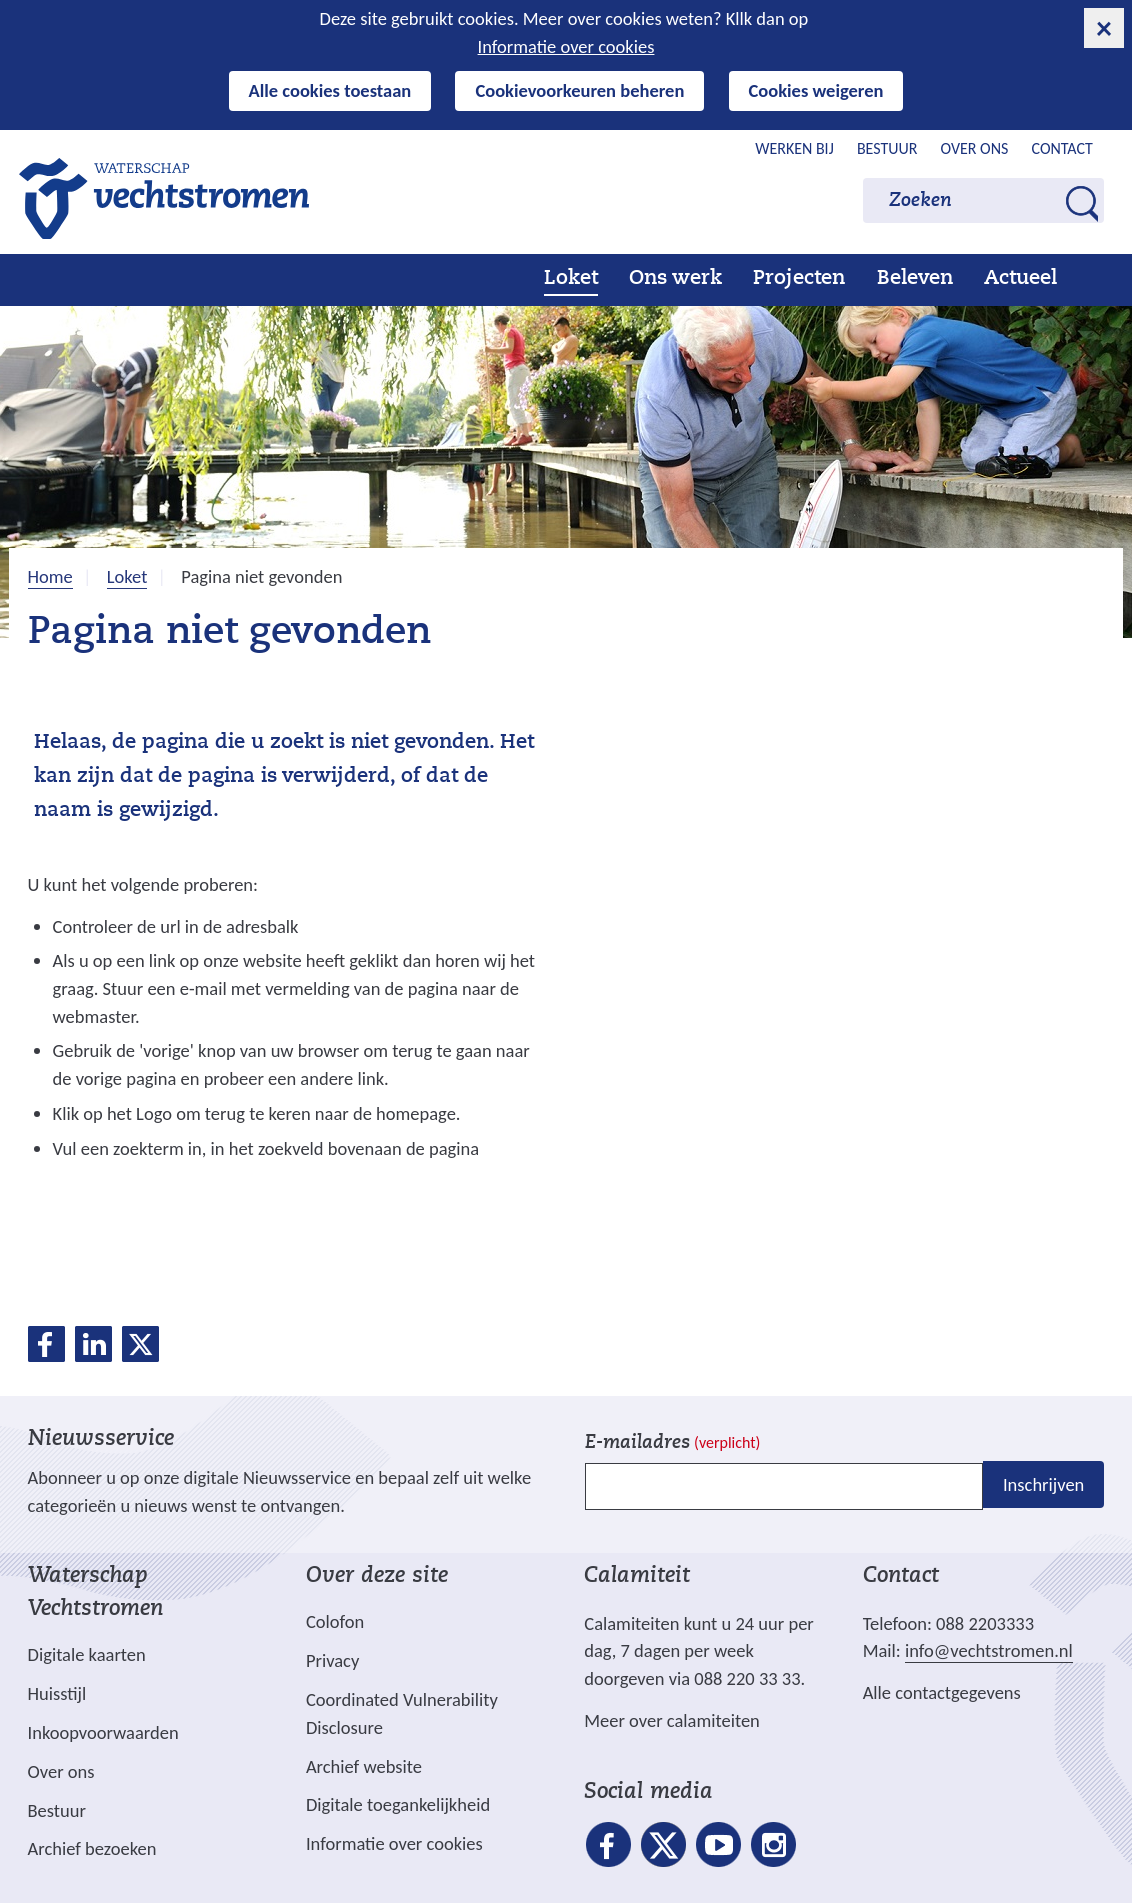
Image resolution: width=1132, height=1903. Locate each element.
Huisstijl (57, 1693)
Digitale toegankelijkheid (398, 1804)
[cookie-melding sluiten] (1104, 28)
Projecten (799, 279)
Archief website (364, 1766)
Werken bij (794, 148)
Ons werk (675, 279)
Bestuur (887, 148)
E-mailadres (672, 1443)
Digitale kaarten (87, 1655)
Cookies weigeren (816, 90)
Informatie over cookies (566, 46)
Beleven (915, 279)
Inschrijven (1043, 1484)
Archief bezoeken (92, 1848)
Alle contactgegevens (942, 1692)
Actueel (1020, 279)
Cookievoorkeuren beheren (579, 90)
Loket (571, 279)
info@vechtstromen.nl (989, 1650)
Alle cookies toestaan (330, 90)
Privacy (332, 1660)
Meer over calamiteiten (672, 1720)
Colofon (335, 1621)
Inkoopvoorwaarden (103, 1732)
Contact (1062, 148)
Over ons (975, 148)
